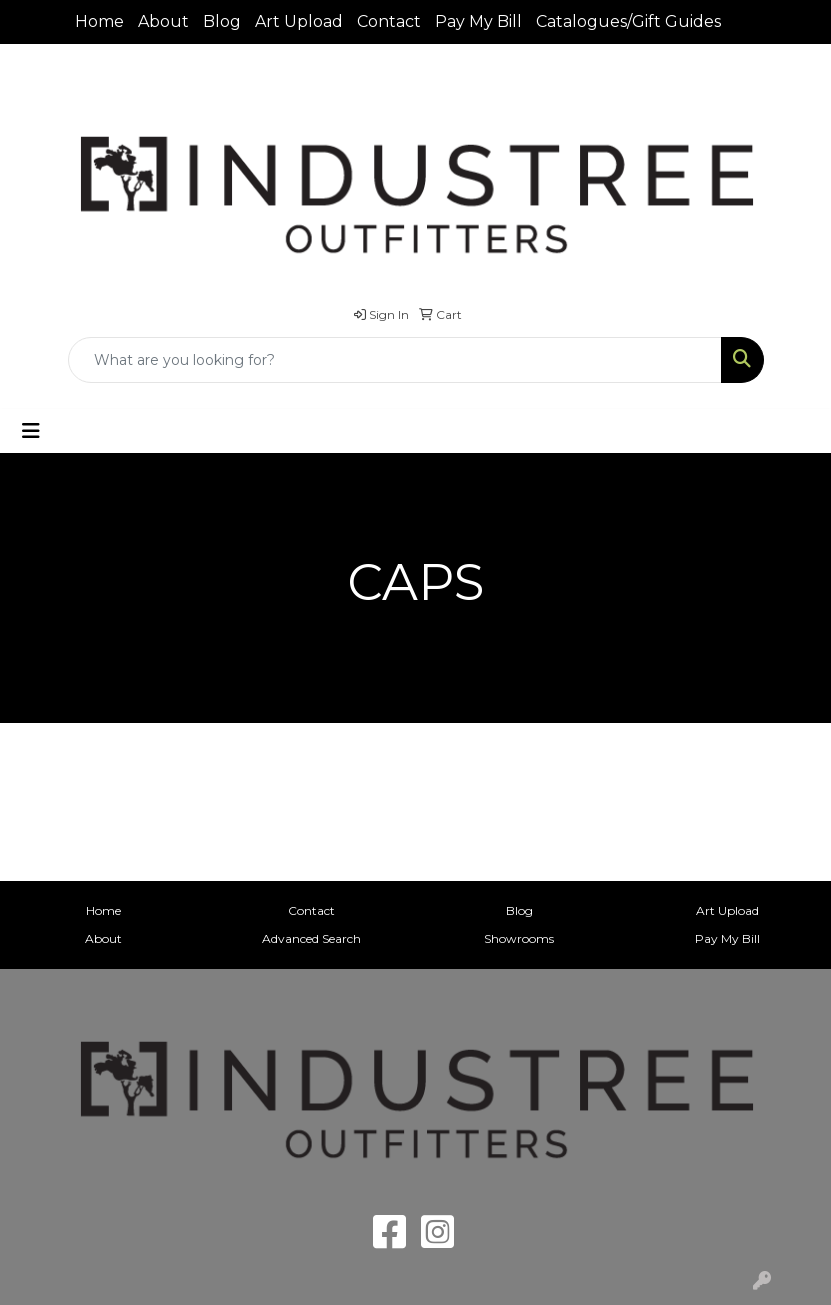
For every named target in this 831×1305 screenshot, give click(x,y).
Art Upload (299, 21)
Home (99, 21)
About (163, 21)
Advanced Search (311, 938)
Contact (389, 21)
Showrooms (519, 938)
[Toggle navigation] (31, 431)
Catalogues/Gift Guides (628, 21)
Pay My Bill (478, 21)
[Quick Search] (395, 360)
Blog (222, 21)
